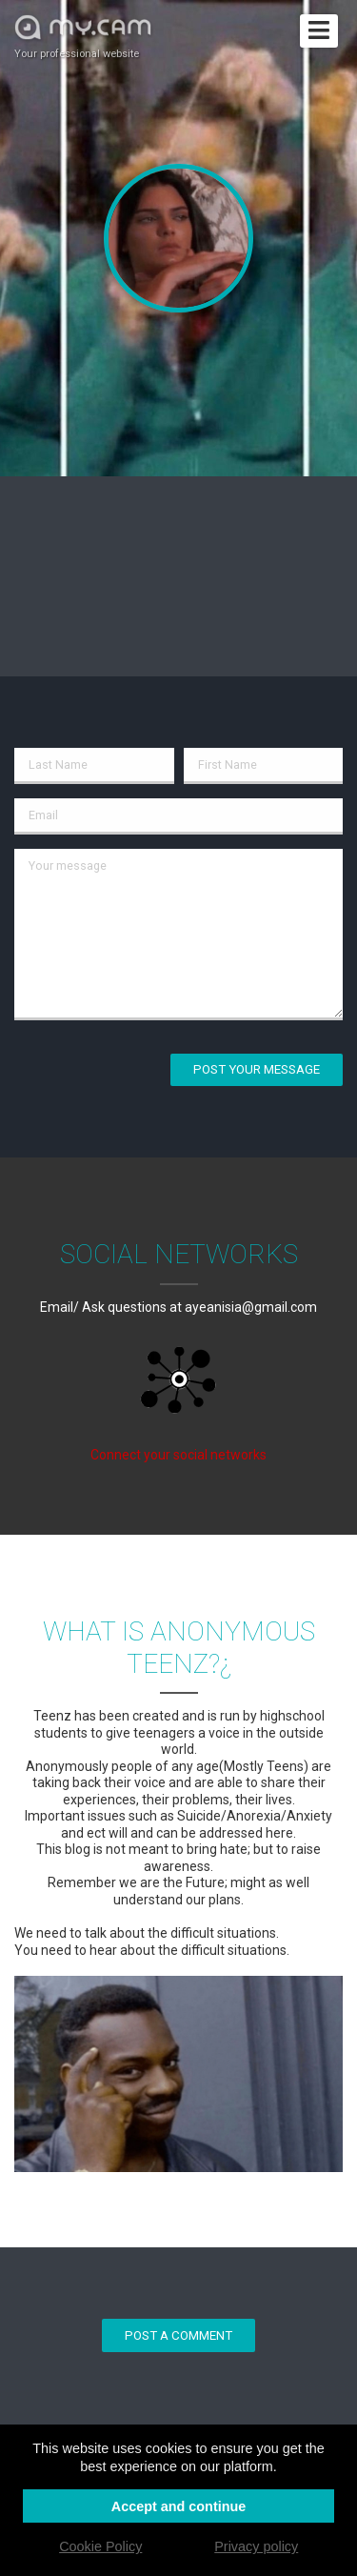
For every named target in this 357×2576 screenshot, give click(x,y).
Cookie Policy (100, 2546)
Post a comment (178, 2335)
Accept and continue (179, 2506)
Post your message (256, 1069)
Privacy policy (256, 2546)
